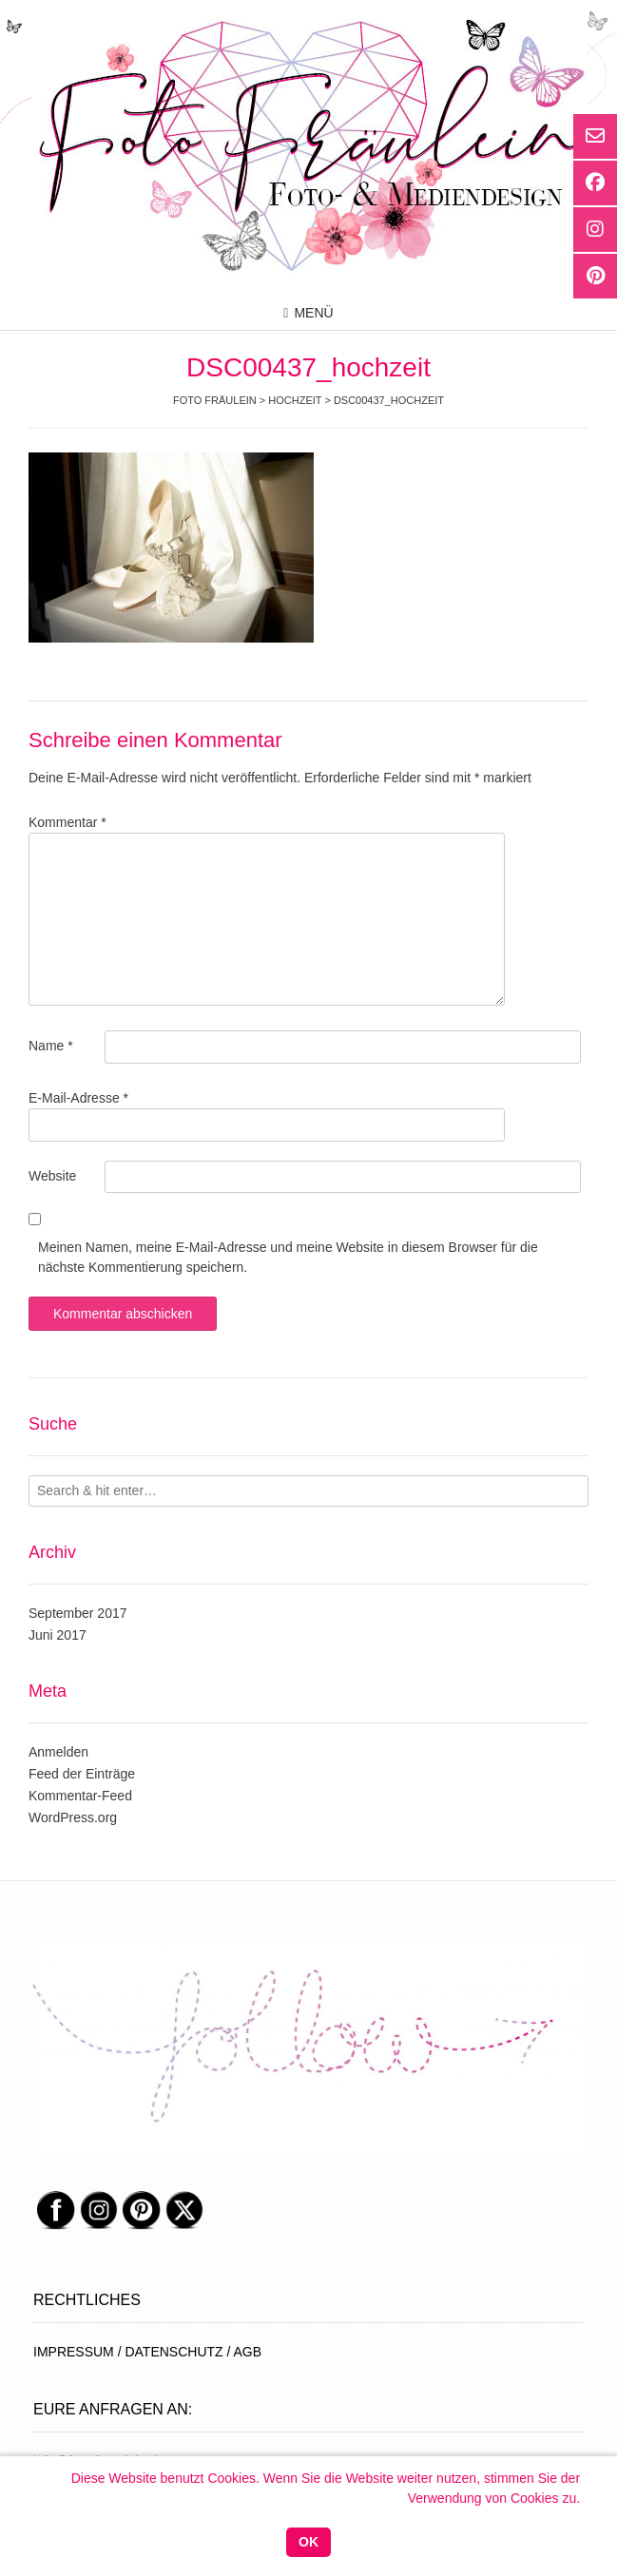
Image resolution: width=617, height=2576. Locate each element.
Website (52, 1175)
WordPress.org (73, 1817)
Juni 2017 (58, 1635)
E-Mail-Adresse (78, 1097)
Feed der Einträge (82, 1773)
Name (51, 1045)
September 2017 (78, 1613)
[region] (308, 2045)
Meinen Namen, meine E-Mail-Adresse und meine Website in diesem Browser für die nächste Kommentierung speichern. (288, 1257)
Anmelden (58, 1751)
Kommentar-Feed (80, 1795)
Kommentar (67, 822)
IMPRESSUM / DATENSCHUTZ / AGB (147, 2351)
